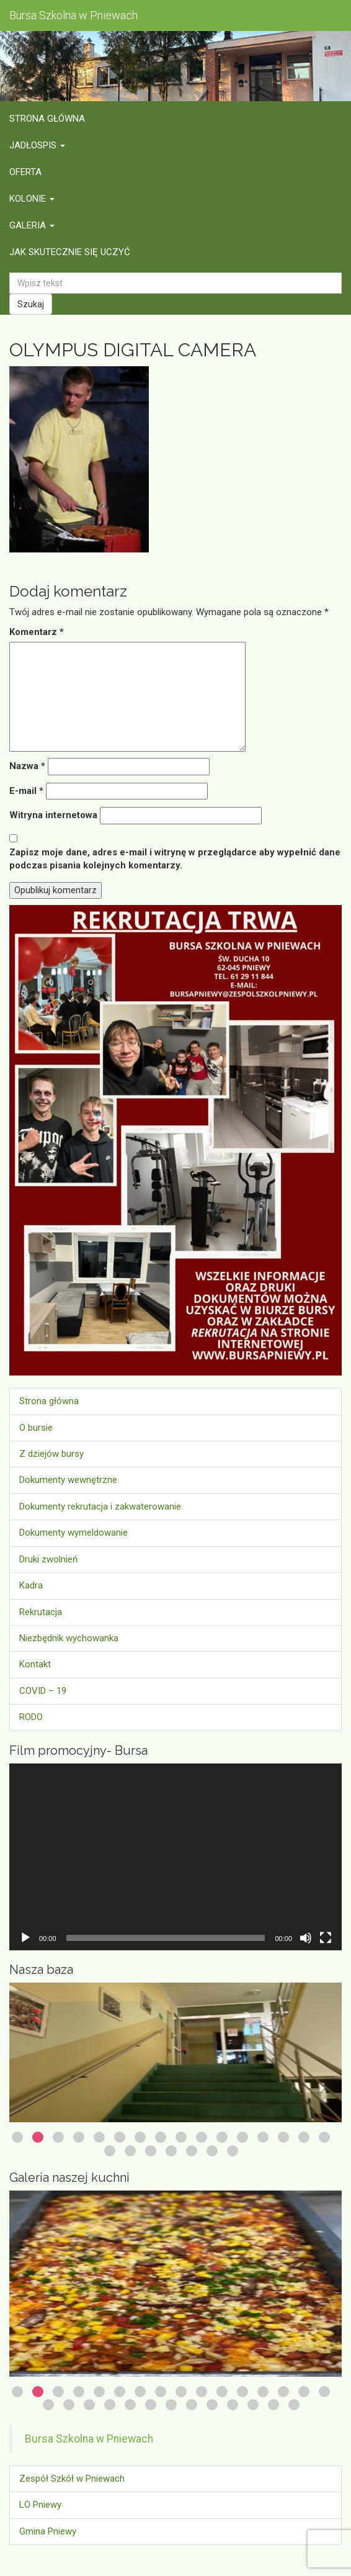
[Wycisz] (306, 1938)
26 (232, 2404)
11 (222, 2137)
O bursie (36, 1427)
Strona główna (47, 118)
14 (283, 2137)
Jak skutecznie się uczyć (69, 252)
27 (253, 2404)
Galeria (32, 225)
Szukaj (30, 304)
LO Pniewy (40, 2504)
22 (212, 2150)
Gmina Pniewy (47, 2531)
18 (130, 2150)
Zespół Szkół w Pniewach (72, 2478)
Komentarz (36, 631)
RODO (31, 1717)
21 (191, 2150)
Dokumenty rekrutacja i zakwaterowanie (100, 1506)
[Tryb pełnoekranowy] (325, 1938)
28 (273, 2404)
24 (191, 2404)
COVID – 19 (42, 1690)
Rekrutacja (40, 1612)
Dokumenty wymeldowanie (73, 1532)
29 (294, 2404)
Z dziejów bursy (51, 1453)
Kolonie (32, 198)
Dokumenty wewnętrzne (68, 1479)
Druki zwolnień (48, 1559)
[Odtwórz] (25, 1938)
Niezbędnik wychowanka (68, 1638)
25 (212, 2404)
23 (232, 2150)
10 (201, 2137)
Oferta (25, 172)
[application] (175, 1857)
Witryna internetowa (53, 815)
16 (324, 2137)
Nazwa (27, 766)
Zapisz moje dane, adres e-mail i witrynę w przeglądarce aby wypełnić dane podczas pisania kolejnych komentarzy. (174, 859)
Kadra (31, 1585)
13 (263, 2137)
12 (242, 2137)
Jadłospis (37, 145)
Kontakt (35, 1664)
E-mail (26, 790)
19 (150, 2150)
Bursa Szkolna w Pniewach (89, 2439)
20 (171, 2150)
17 (109, 2150)
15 (303, 2137)
